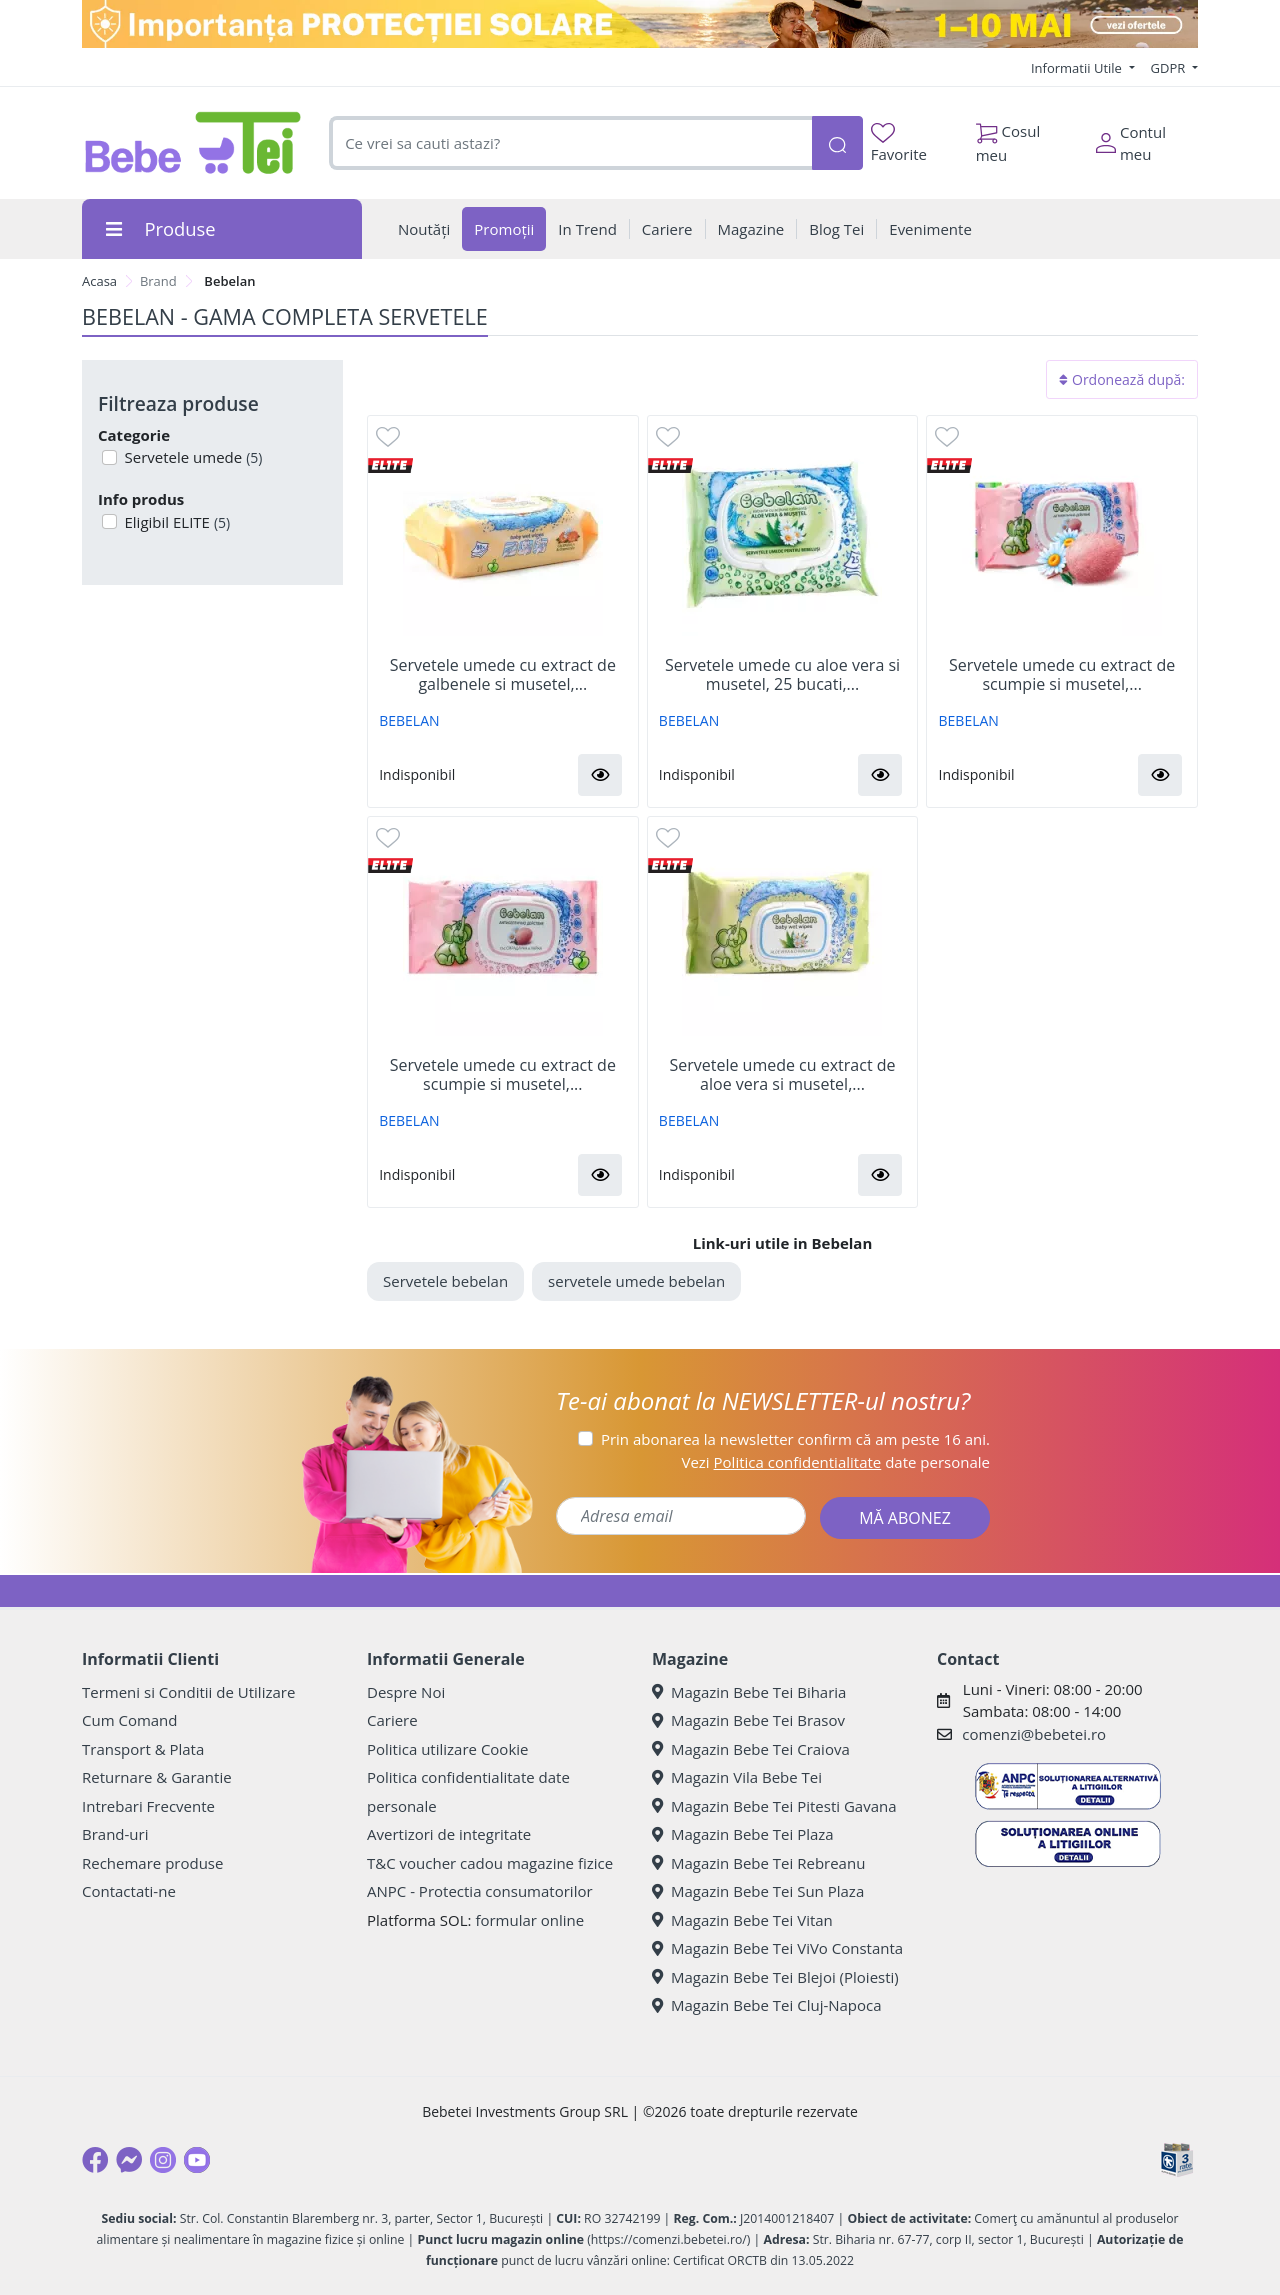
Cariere (392, 1720)
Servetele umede (192, 457)
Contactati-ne (129, 1891)
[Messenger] (129, 2160)
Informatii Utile (1078, 68)
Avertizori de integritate (449, 1834)
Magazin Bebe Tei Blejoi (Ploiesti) (775, 1977)
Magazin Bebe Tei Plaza (743, 1834)
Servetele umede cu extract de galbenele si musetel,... (503, 675)
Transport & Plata (143, 1749)
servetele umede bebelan (636, 1281)
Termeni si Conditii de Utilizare (188, 1692)
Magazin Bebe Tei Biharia (749, 1692)
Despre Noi (406, 1692)
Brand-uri (115, 1834)
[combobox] (570, 143)
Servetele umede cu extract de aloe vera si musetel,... (782, 1075)
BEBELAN (409, 720)
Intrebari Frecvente (148, 1806)
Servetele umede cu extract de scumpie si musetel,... (1062, 675)
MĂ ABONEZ (905, 1518)
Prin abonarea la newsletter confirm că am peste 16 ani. (795, 1439)
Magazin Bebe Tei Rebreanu (758, 1863)
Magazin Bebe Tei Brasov (748, 1720)
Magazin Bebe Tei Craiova (751, 1749)
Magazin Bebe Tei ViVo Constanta (777, 1948)
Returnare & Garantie (157, 1777)
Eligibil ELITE (176, 522)
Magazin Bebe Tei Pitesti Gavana (774, 1806)
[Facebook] (95, 2160)
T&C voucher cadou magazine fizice (490, 1863)
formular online (529, 1920)
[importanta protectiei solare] (640, 24)
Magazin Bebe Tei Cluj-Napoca (767, 2005)
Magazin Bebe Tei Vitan (742, 1920)
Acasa (99, 281)
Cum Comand (130, 1720)
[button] (600, 775)
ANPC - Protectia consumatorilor (480, 1891)
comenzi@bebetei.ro (1034, 1734)
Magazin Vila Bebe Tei (737, 1777)
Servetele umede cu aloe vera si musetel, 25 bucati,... (782, 675)
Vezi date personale (835, 1462)
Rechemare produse (152, 1863)
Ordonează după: (1122, 379)
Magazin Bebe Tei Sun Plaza (758, 1891)
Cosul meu (1008, 138)
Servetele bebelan (445, 1281)
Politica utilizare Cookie (447, 1749)
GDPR (1170, 68)
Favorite (899, 143)
